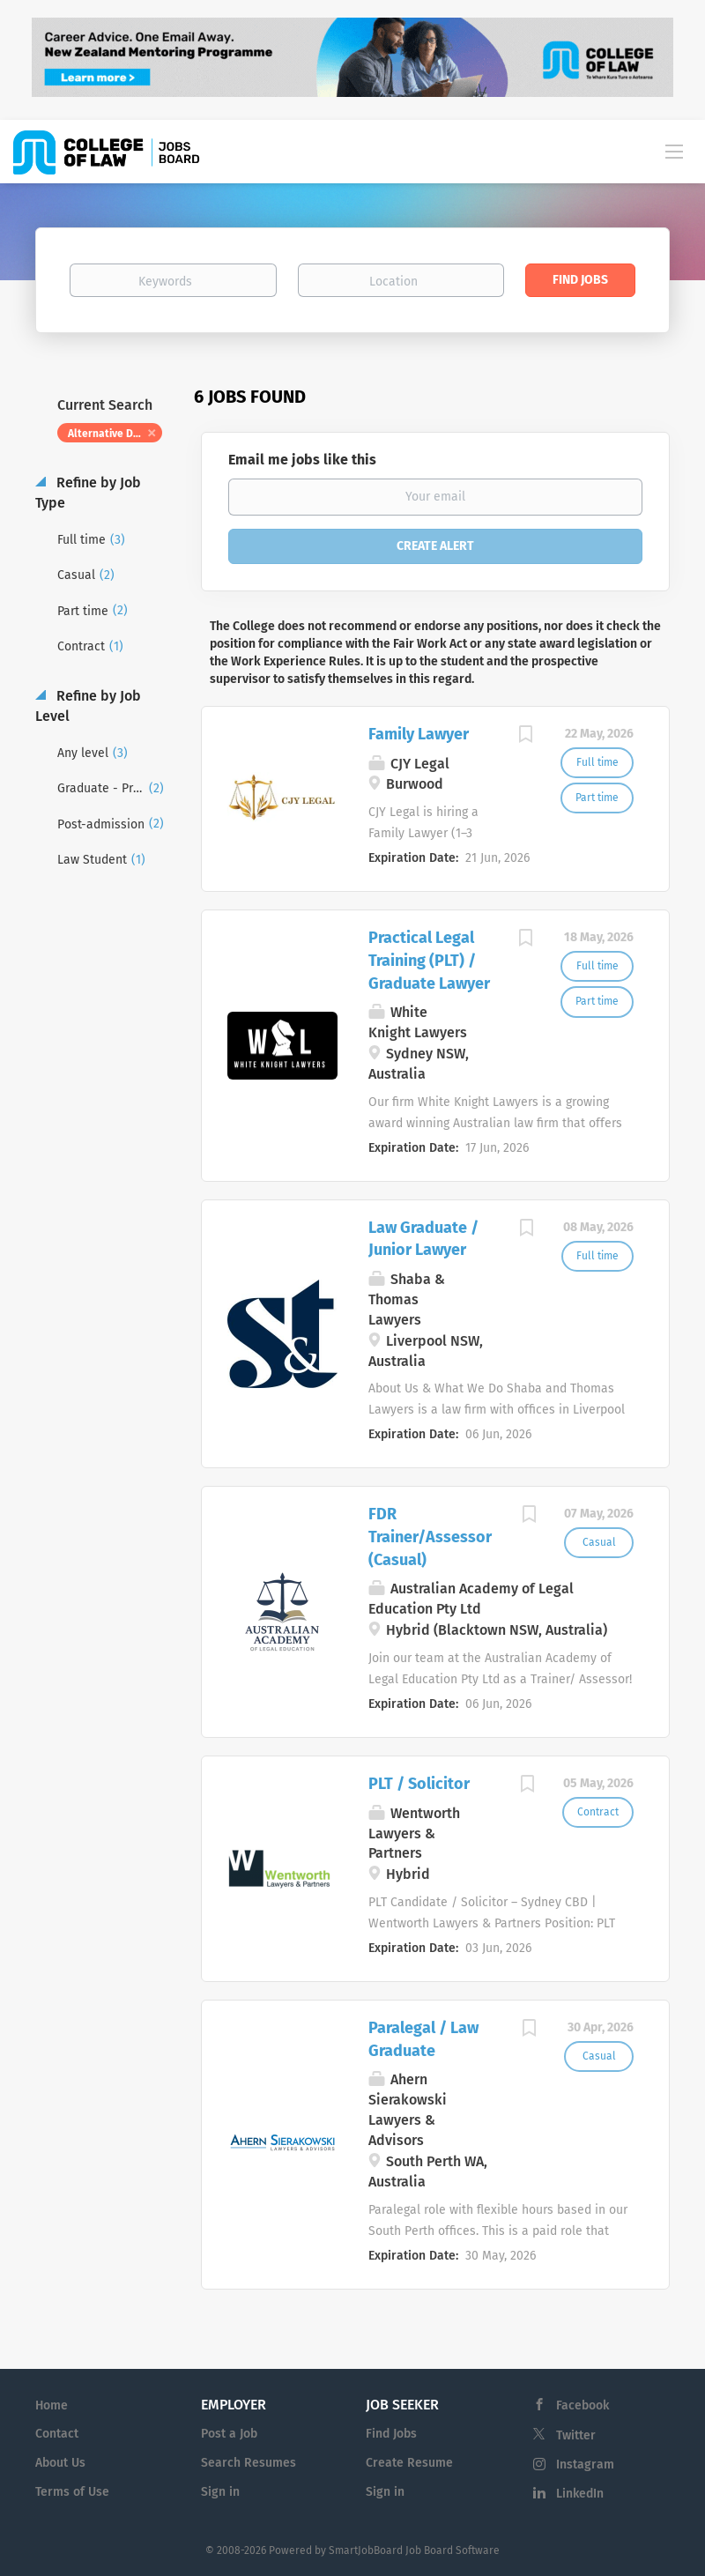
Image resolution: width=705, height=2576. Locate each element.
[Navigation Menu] (674, 150)
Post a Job (229, 2433)
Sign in (220, 2491)
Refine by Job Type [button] (88, 492)
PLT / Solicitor (419, 1783)
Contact (56, 2433)
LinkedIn (580, 2493)
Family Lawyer (418, 734)
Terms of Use (72, 2491)
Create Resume (409, 2462)
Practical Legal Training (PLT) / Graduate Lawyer (429, 960)
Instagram (585, 2464)
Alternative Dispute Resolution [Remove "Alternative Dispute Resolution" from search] (115, 433)
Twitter (576, 2435)
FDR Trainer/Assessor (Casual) (430, 1536)
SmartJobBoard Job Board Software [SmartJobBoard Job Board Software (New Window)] (414, 2550)
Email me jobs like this (302, 459)
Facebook (582, 2405)
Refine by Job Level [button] (88, 705)
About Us (60, 2462)
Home (51, 2405)
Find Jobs (580, 279)
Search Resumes (248, 2462)
